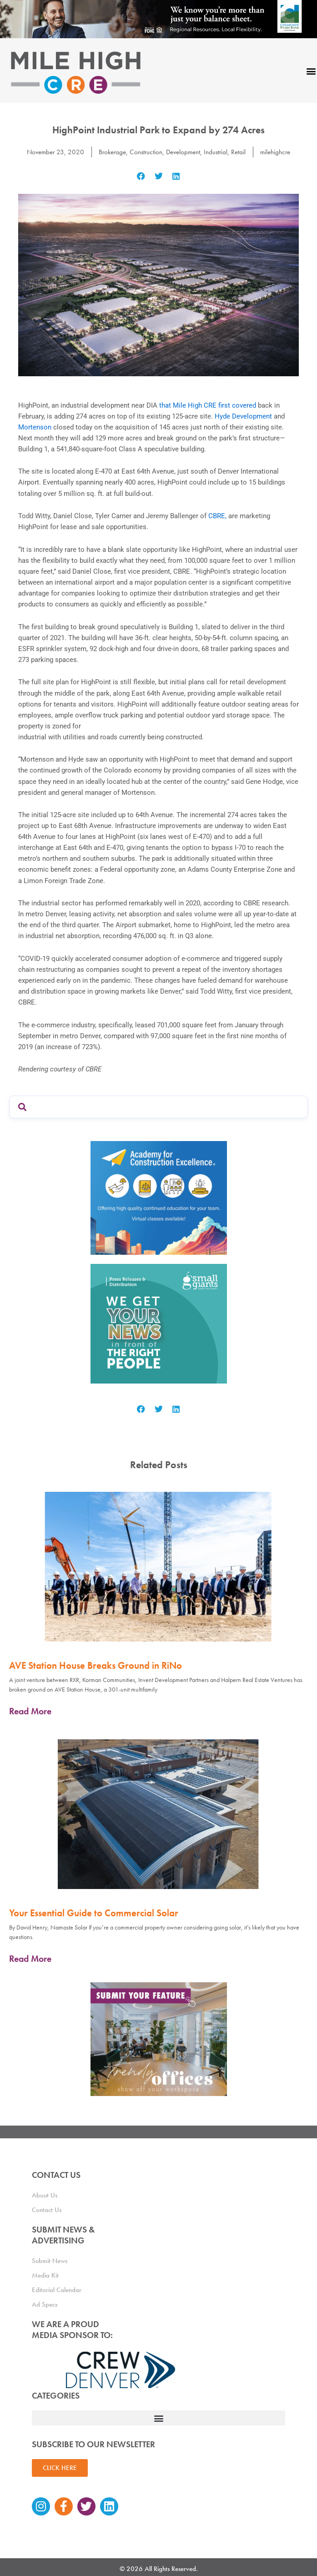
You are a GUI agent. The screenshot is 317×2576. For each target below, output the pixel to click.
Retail (238, 152)
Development (183, 152)
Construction (146, 152)
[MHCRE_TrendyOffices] (159, 2039)
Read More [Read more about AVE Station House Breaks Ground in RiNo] (30, 1711)
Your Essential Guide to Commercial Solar (93, 1913)
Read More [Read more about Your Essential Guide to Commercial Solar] (30, 1958)
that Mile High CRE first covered (207, 405)
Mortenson (34, 427)
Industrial (215, 152)
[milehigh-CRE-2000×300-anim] (158, 19)
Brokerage (112, 152)
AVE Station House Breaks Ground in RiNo (95, 1665)
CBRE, (217, 516)
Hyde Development (243, 416)
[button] (141, 176)
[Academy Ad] (159, 1197)
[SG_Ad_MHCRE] (159, 1323)
